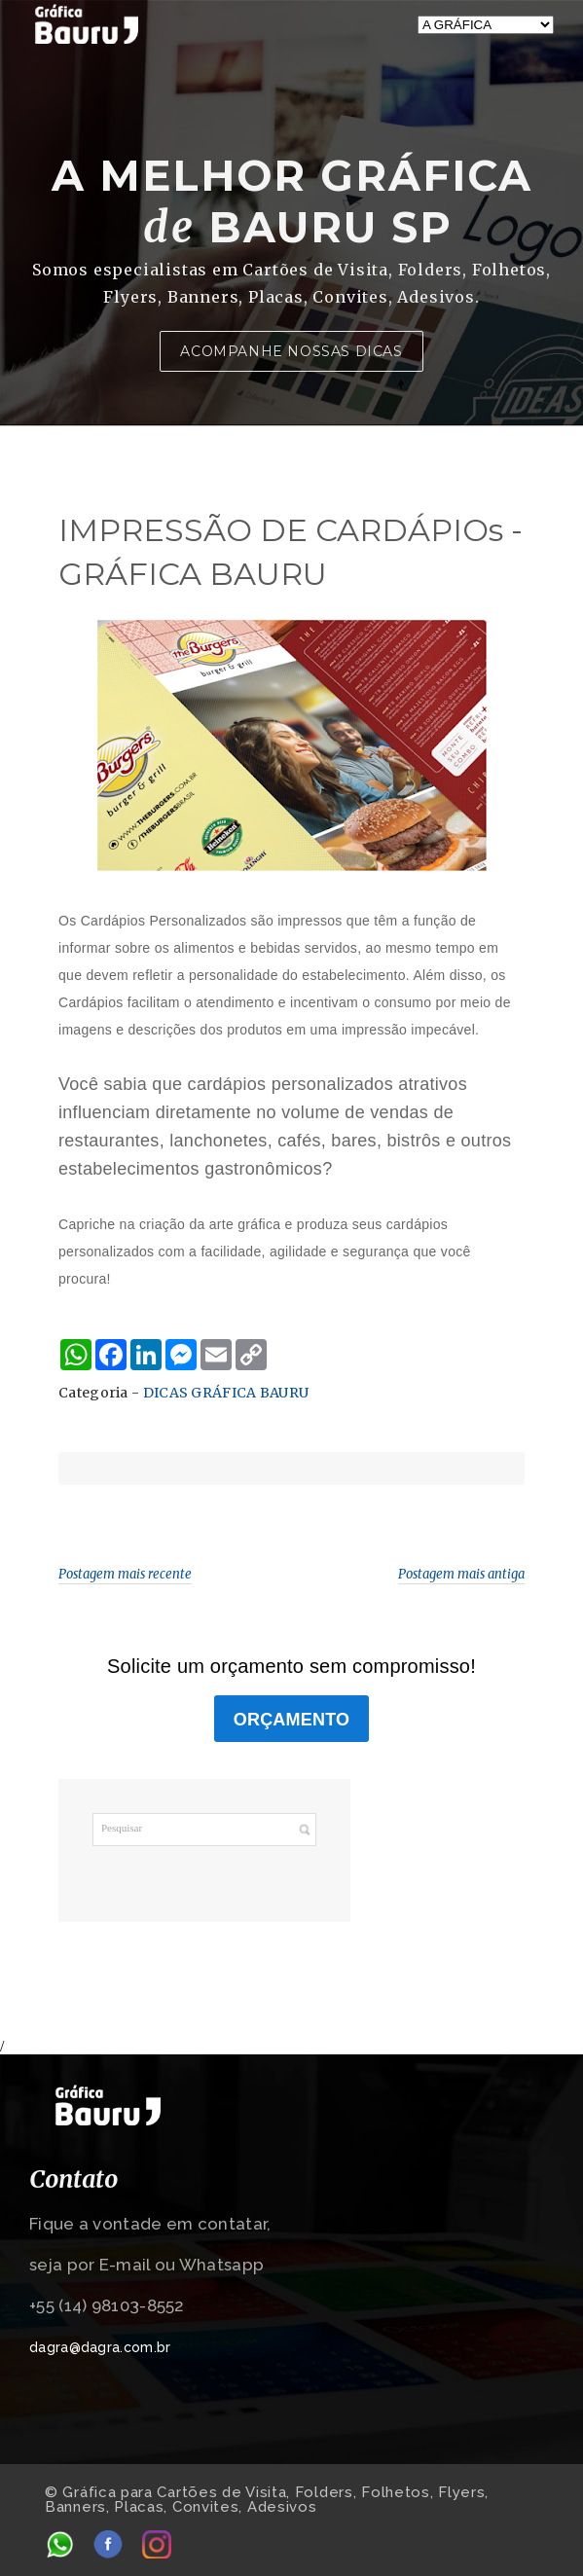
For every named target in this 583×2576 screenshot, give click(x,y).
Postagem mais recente (125, 1574)
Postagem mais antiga (461, 1574)
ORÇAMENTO (291, 1719)
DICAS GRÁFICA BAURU (226, 1392)
